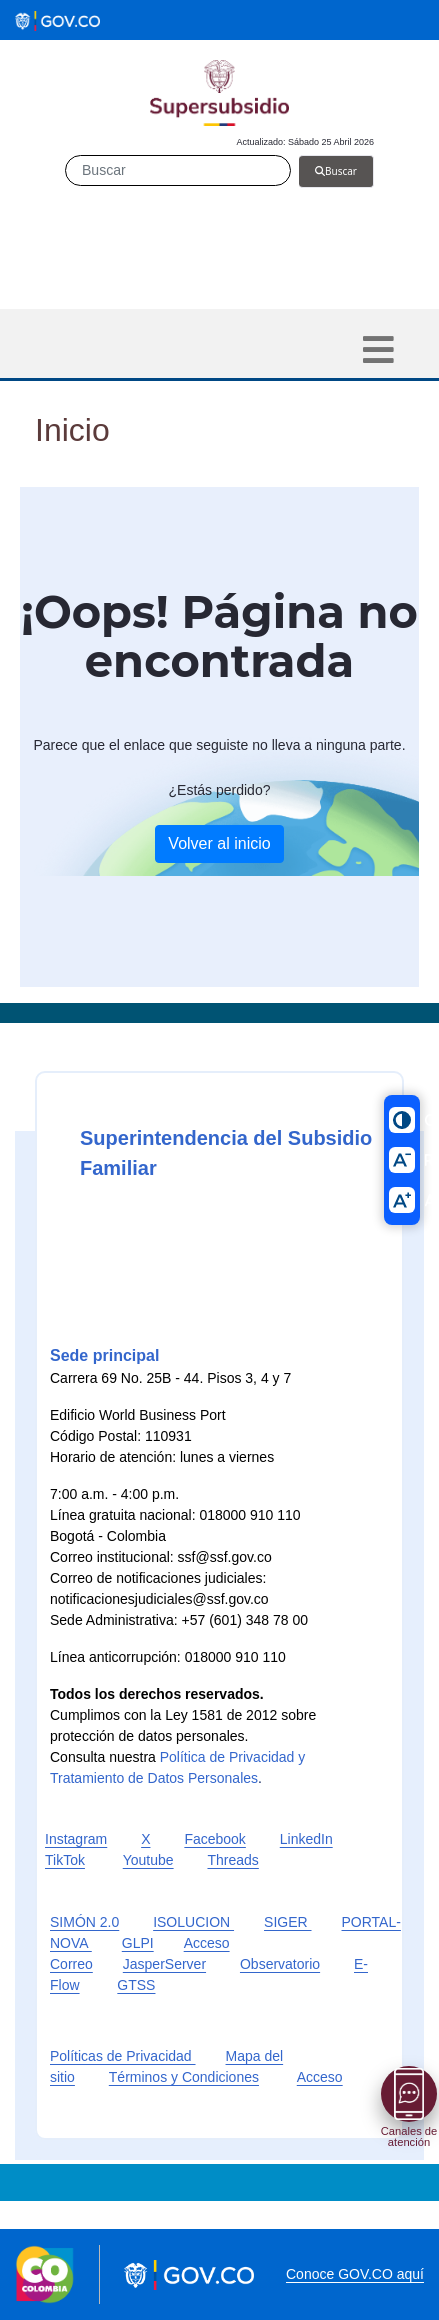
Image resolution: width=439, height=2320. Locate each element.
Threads (232, 1860)
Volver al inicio (219, 843)
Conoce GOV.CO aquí (355, 2274)
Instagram (76, 1839)
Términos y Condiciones (184, 2077)
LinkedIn (306, 1839)
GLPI (138, 1943)
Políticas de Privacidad (123, 2056)
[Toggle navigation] (378, 349)
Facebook (214, 1839)
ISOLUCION (193, 1922)
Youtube (148, 1860)
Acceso (320, 2077)
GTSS (136, 1985)
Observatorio (280, 1964)
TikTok (65, 1860)
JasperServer (164, 1964)
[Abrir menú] (409, 2094)
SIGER (287, 1922)
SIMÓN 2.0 (84, 1922)
